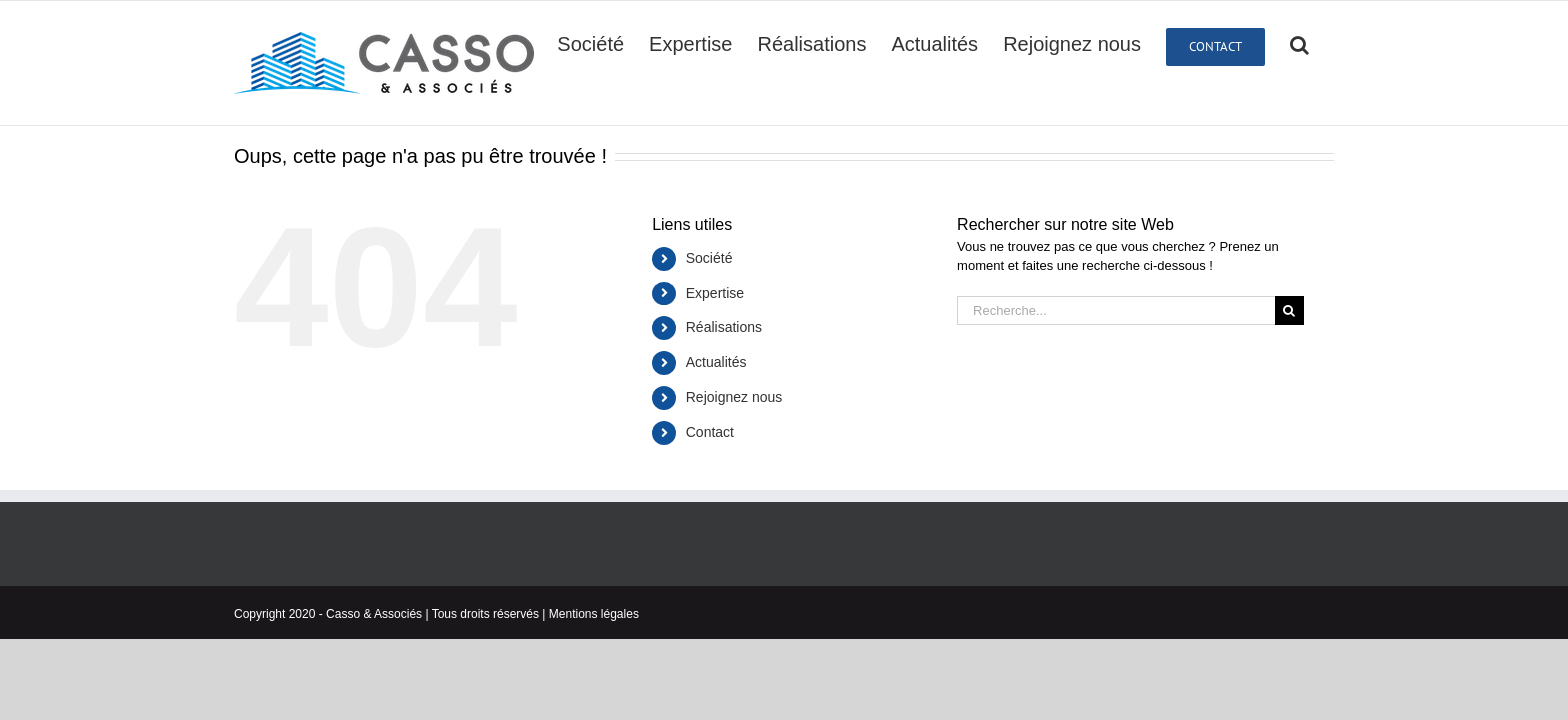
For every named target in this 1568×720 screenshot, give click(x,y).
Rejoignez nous (734, 397)
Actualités (716, 362)
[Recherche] (1324, 43)
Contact (710, 432)
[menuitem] (603, 43)
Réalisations (724, 327)
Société (709, 258)
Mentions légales (594, 614)
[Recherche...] (1116, 310)
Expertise (715, 293)
